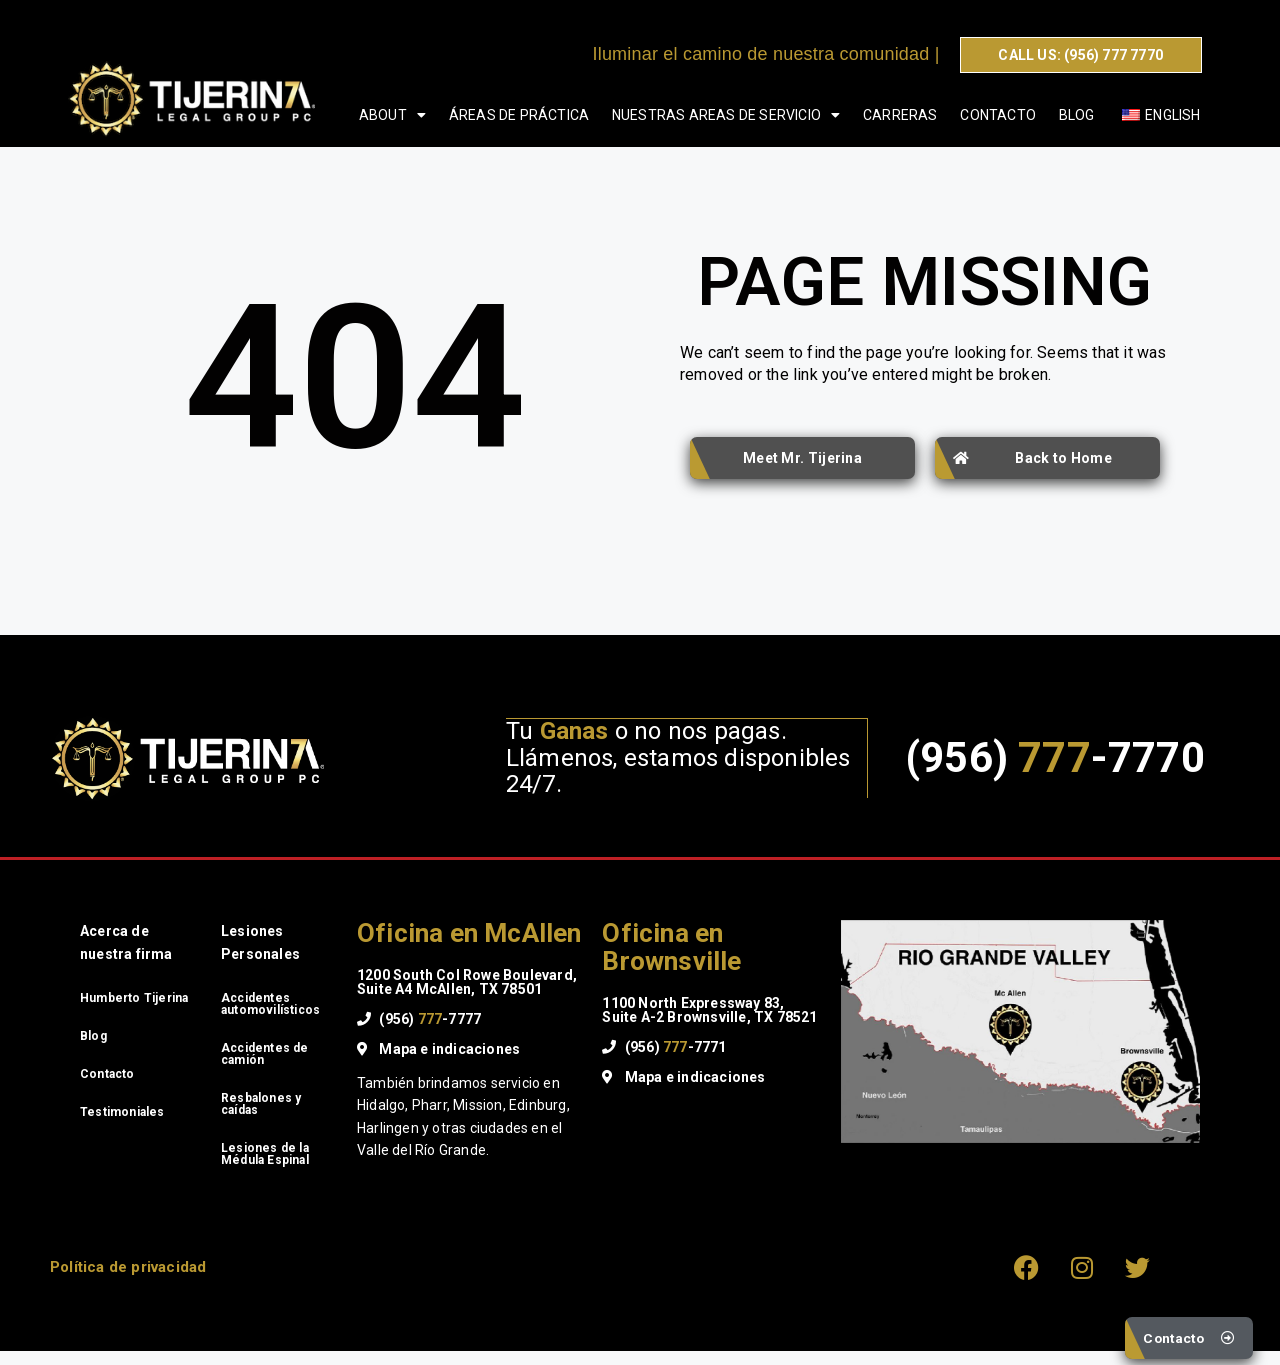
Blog (1077, 115)
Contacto (998, 115)
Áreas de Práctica (519, 115)
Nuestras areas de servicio (726, 115)
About (392, 115)
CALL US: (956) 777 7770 (1080, 55)
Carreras (900, 115)
